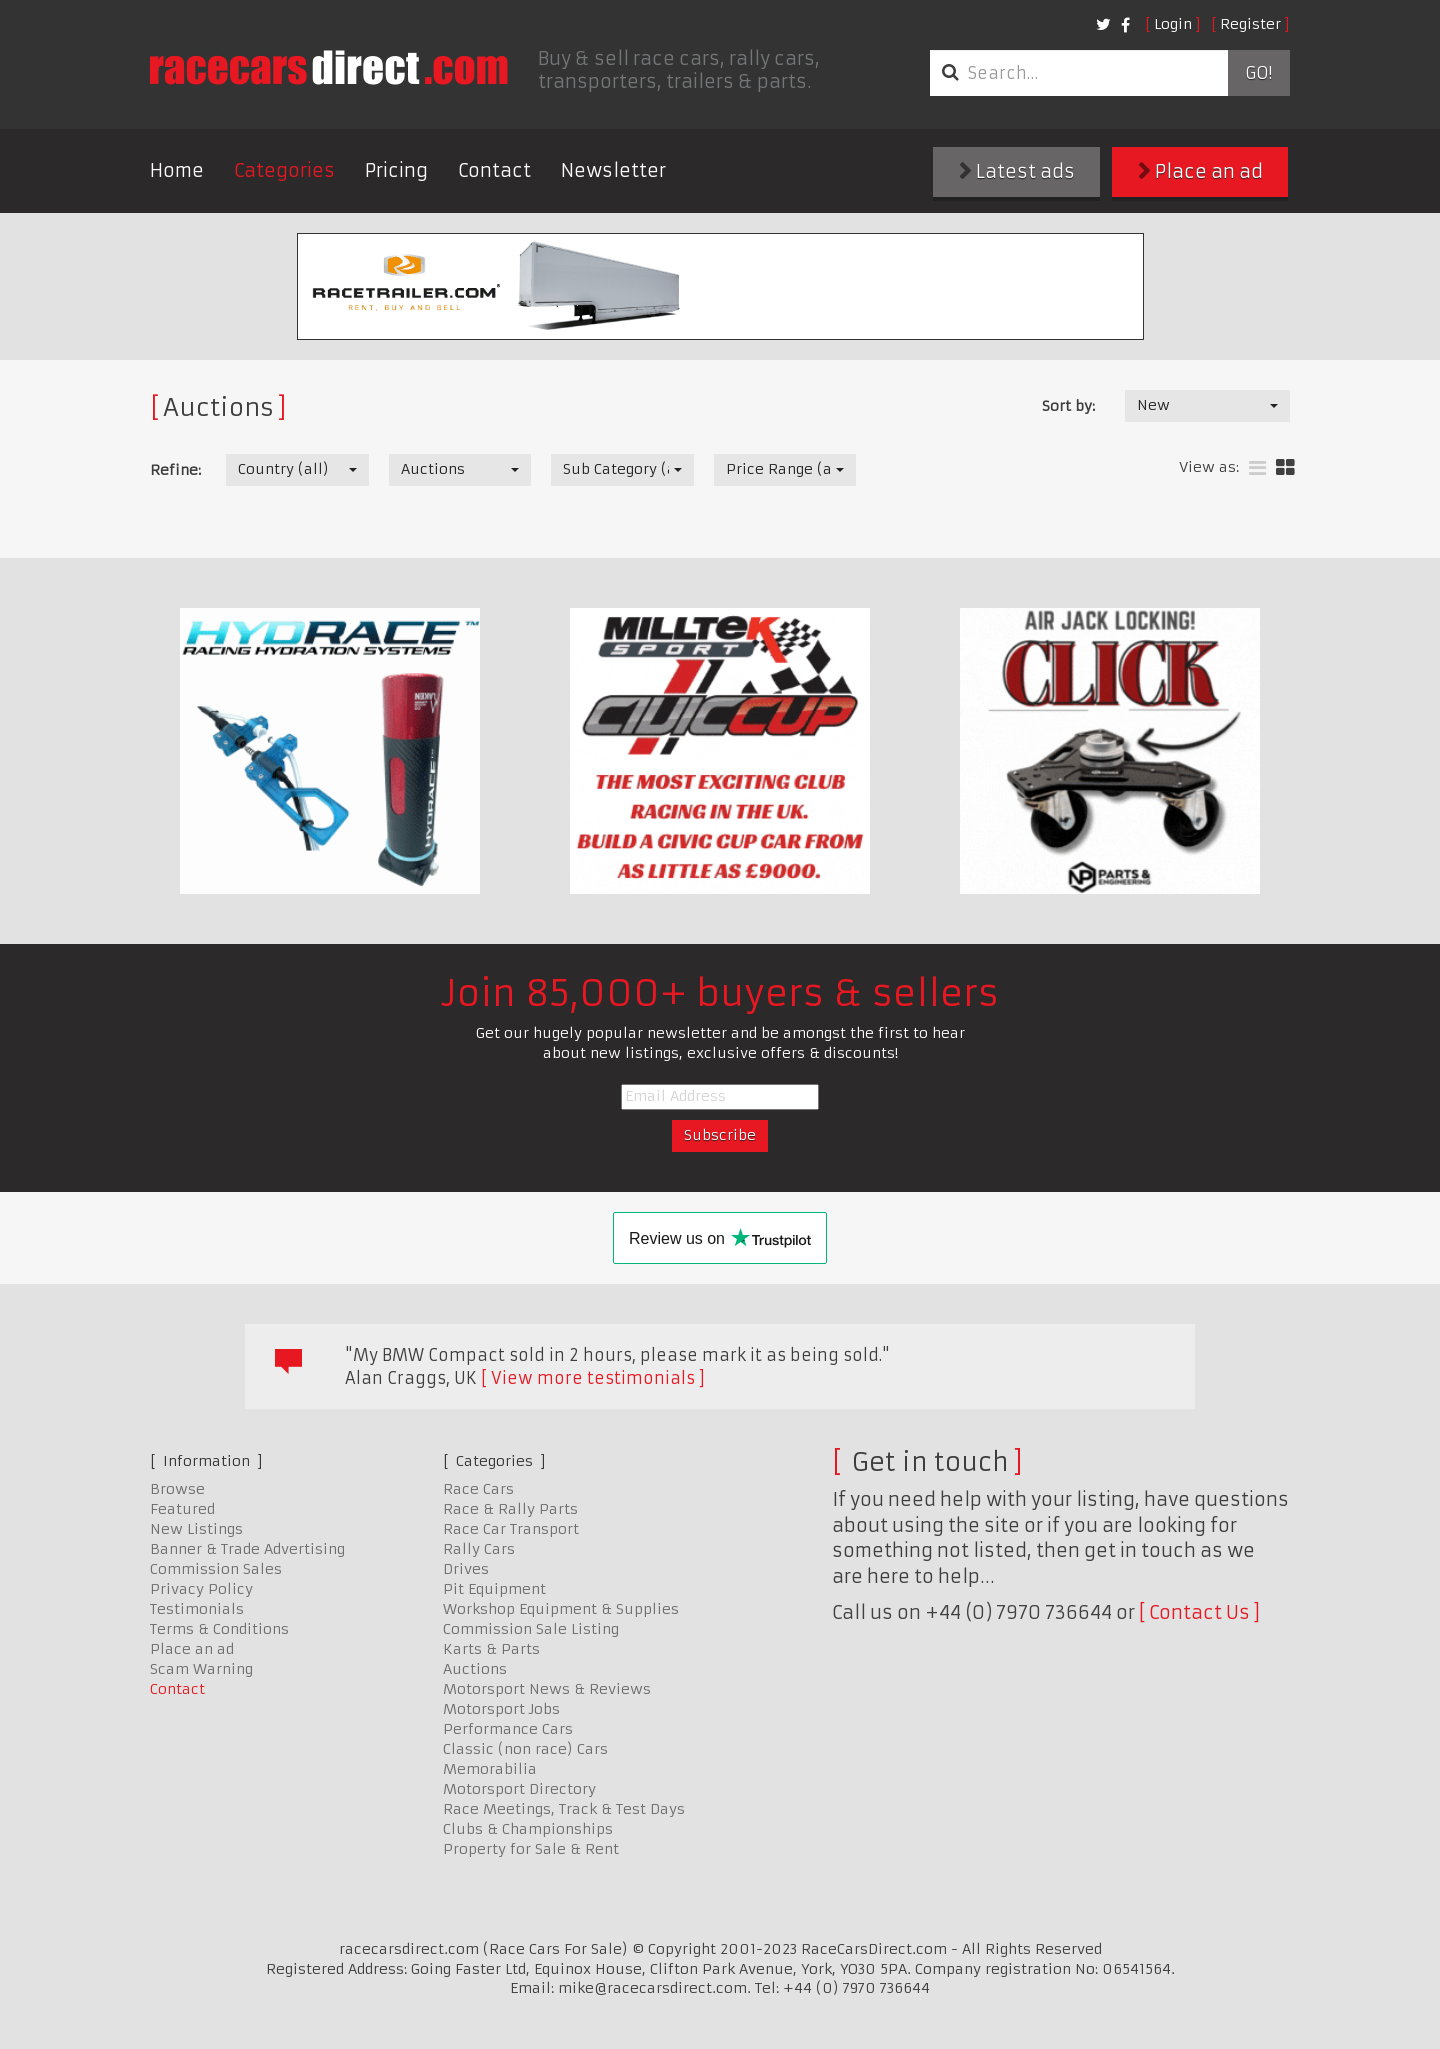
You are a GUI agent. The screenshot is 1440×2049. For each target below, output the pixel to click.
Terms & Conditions (219, 1629)
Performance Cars (508, 1729)
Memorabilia (490, 1769)
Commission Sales (216, 1569)
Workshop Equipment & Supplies (561, 1609)
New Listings (196, 1529)
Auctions (475, 1669)
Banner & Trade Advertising (247, 1549)
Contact (494, 170)
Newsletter (613, 170)
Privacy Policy (201, 1589)
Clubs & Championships (528, 1829)
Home (177, 170)
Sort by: (1068, 406)
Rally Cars (479, 1549)
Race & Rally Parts (510, 1509)
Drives (466, 1569)
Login (1173, 24)
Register (1250, 24)
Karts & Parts (491, 1649)
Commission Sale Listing (531, 1629)
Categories (284, 170)
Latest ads (1017, 171)
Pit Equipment (494, 1589)
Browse (177, 1489)
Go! (1258, 73)
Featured (182, 1509)
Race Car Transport (511, 1529)
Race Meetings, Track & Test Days (564, 1809)
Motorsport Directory (519, 1789)
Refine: (175, 470)
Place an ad (1200, 171)
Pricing (396, 170)
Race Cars (478, 1489)
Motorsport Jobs (501, 1709)
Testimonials (197, 1609)
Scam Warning (201, 1669)
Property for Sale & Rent (531, 1849)
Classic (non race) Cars (525, 1749)
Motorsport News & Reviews (547, 1689)
